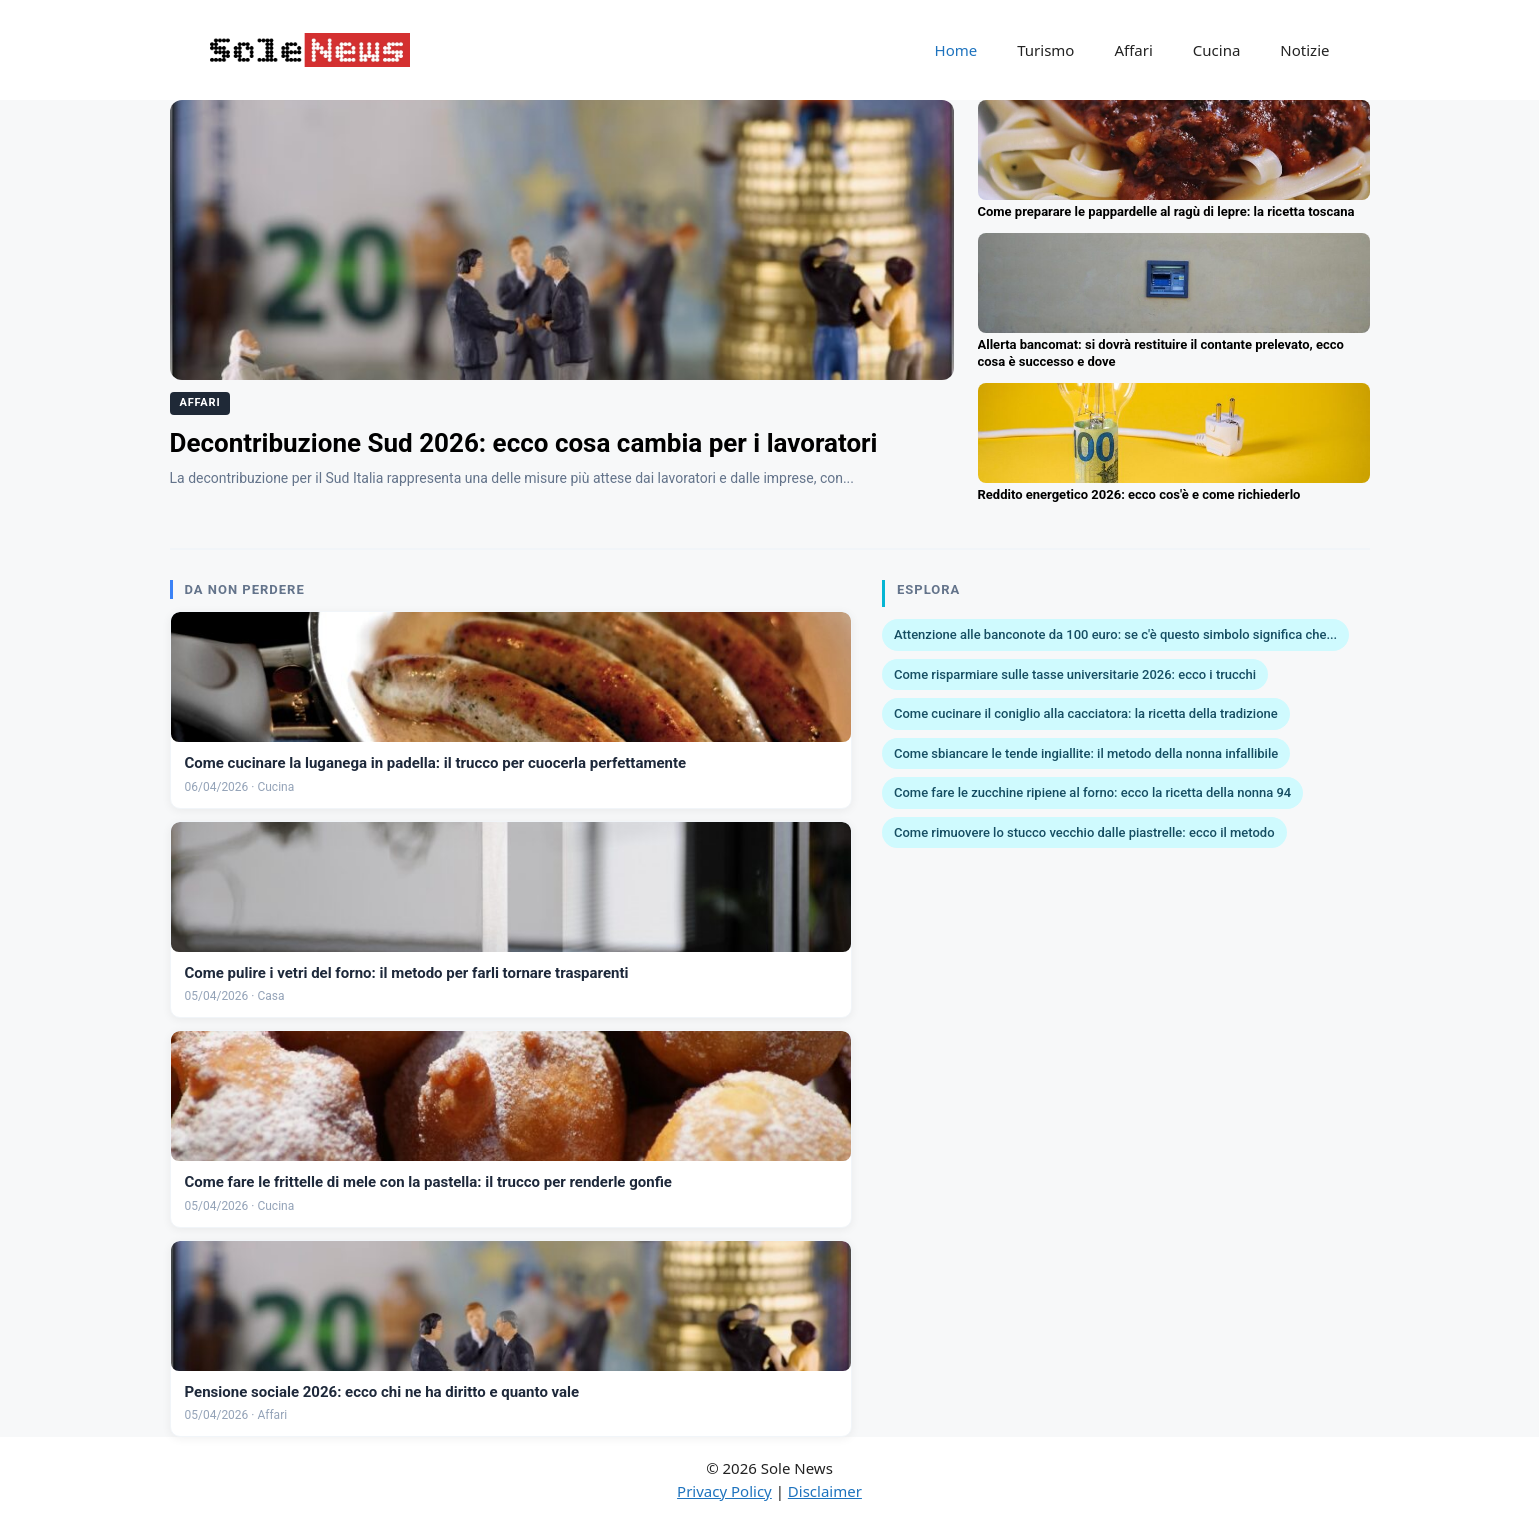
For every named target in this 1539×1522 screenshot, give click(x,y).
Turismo (1045, 50)
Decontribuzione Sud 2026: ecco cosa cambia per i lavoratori (524, 443)
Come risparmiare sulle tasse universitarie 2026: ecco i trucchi (1075, 674)
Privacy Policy (724, 1491)
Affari (1133, 50)
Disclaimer (825, 1491)
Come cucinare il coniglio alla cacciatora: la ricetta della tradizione (1086, 713)
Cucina (1217, 50)
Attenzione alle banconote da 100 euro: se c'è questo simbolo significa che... (1115, 634)
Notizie (1304, 50)
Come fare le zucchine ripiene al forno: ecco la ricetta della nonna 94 (1092, 792)
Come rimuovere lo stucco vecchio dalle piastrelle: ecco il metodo (1084, 832)
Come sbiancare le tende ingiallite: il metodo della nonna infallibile (1086, 753)
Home (956, 50)
